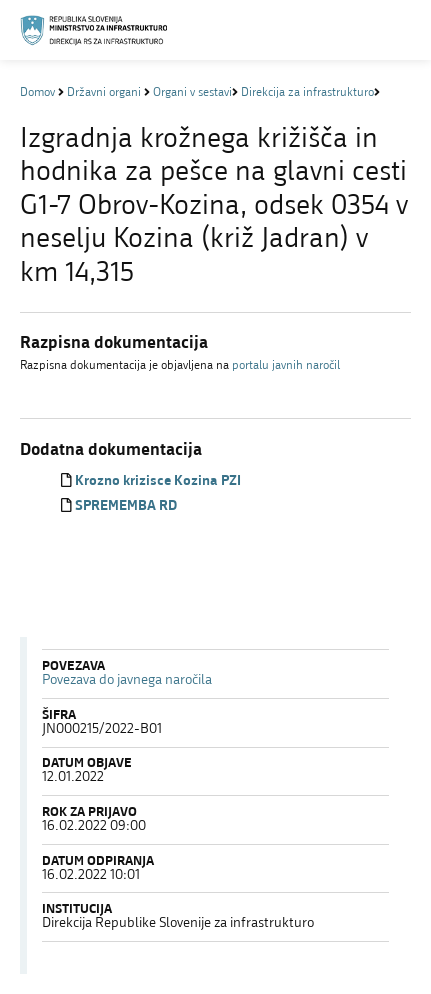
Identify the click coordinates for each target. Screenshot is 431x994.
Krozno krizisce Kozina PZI (158, 481)
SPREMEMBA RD (126, 506)
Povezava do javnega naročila (127, 680)
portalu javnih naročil (286, 366)
